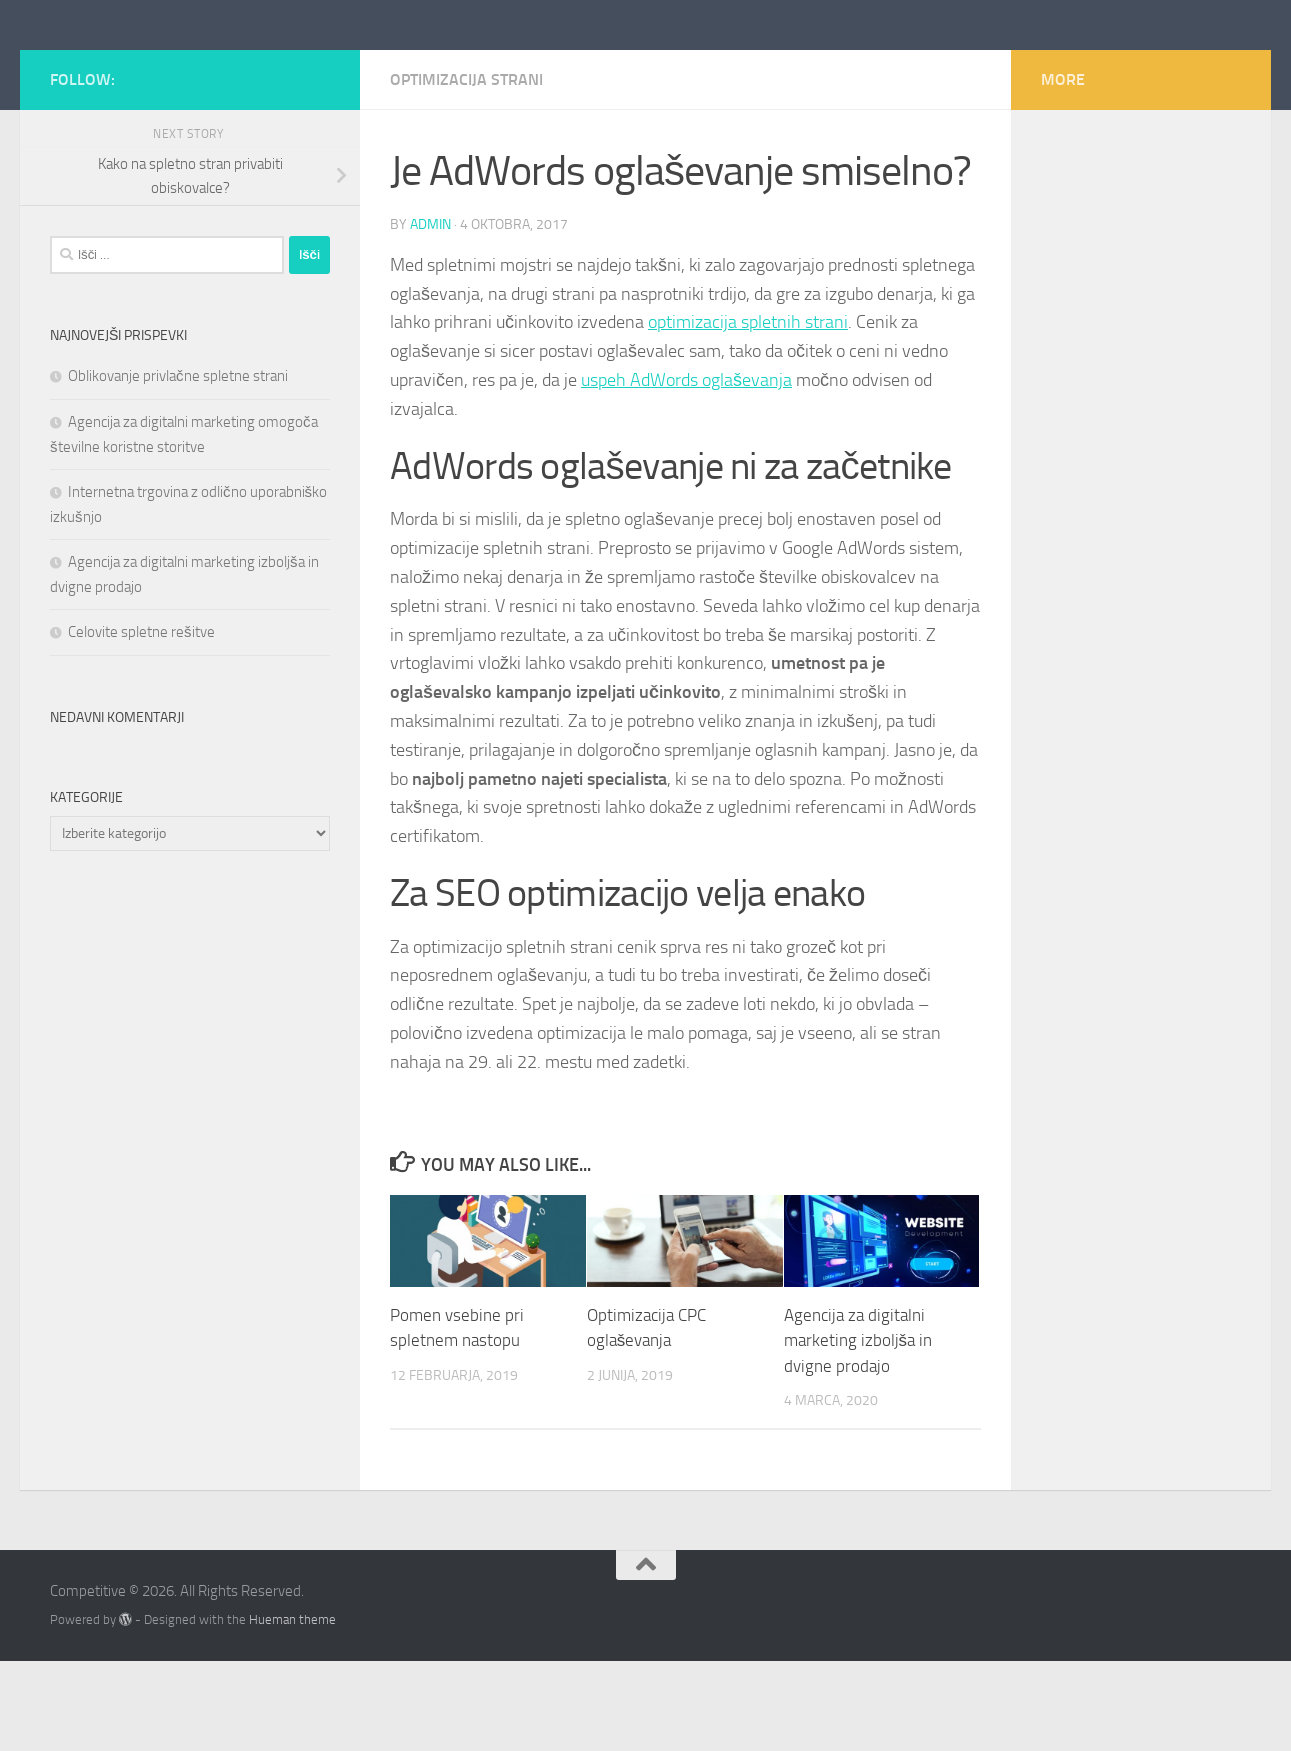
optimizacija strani (466, 169)
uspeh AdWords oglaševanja (686, 470)
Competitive (155, 69)
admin (430, 314)
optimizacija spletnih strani (748, 412)
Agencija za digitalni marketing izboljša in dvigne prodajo (858, 1430)
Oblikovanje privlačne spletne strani (178, 466)
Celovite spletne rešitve (141, 722)
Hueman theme (292, 1709)
